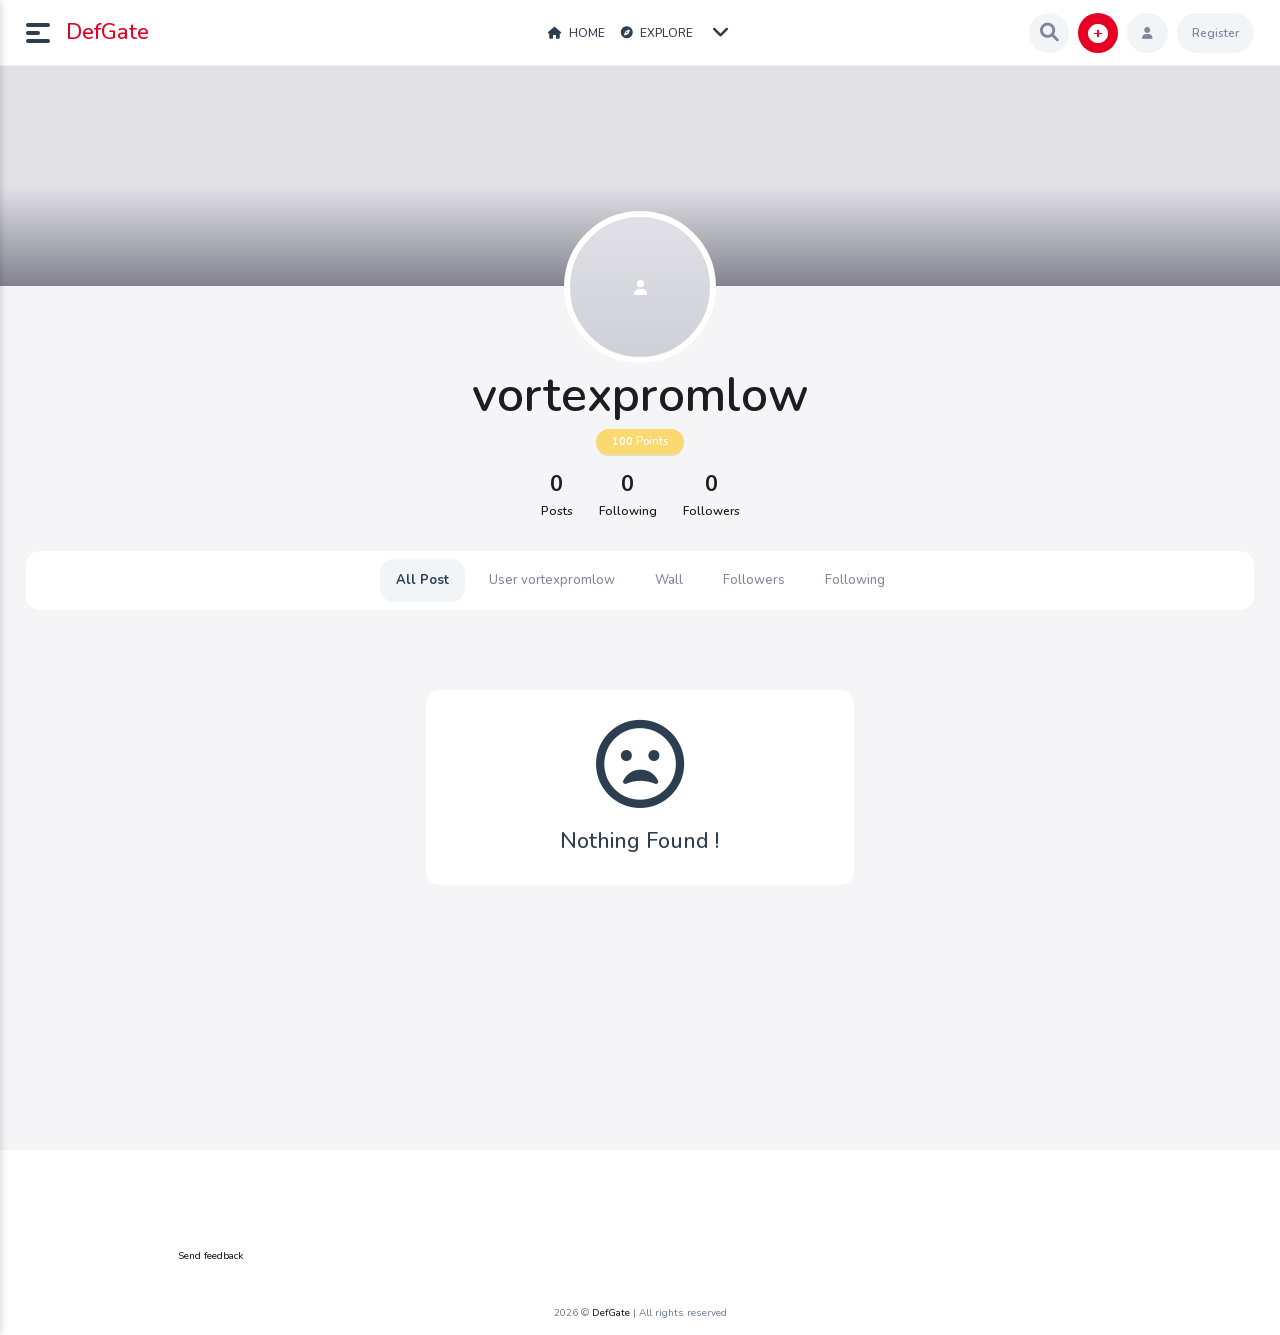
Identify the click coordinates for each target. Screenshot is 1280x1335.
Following (855, 580)
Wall (669, 580)
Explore (657, 33)
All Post (422, 580)
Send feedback (210, 1256)
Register (1215, 33)
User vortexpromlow (552, 580)
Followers (754, 580)
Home (576, 33)
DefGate (107, 32)
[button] (46, 33)
